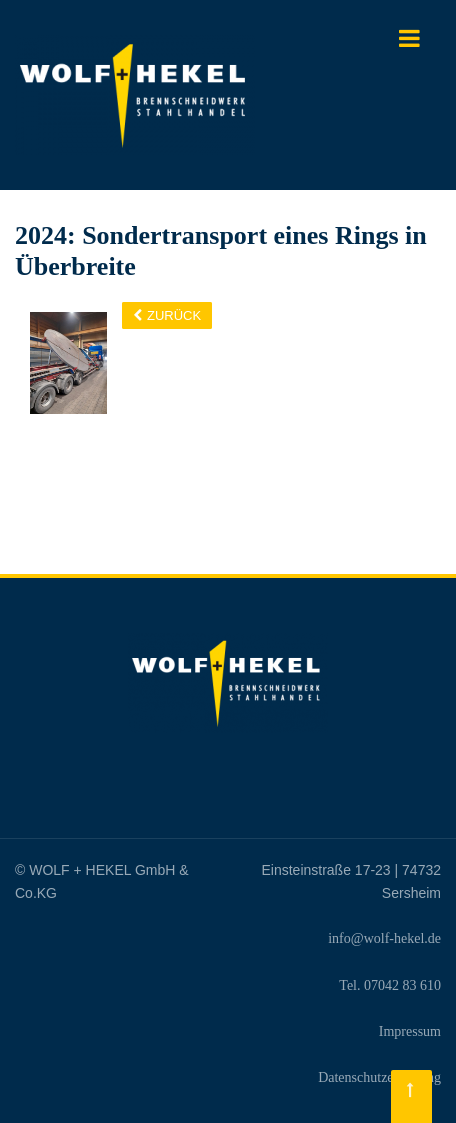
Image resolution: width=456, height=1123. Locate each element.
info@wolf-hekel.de (384, 938)
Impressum (410, 1031)
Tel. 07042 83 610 (390, 985)
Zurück (174, 315)
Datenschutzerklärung (379, 1077)
